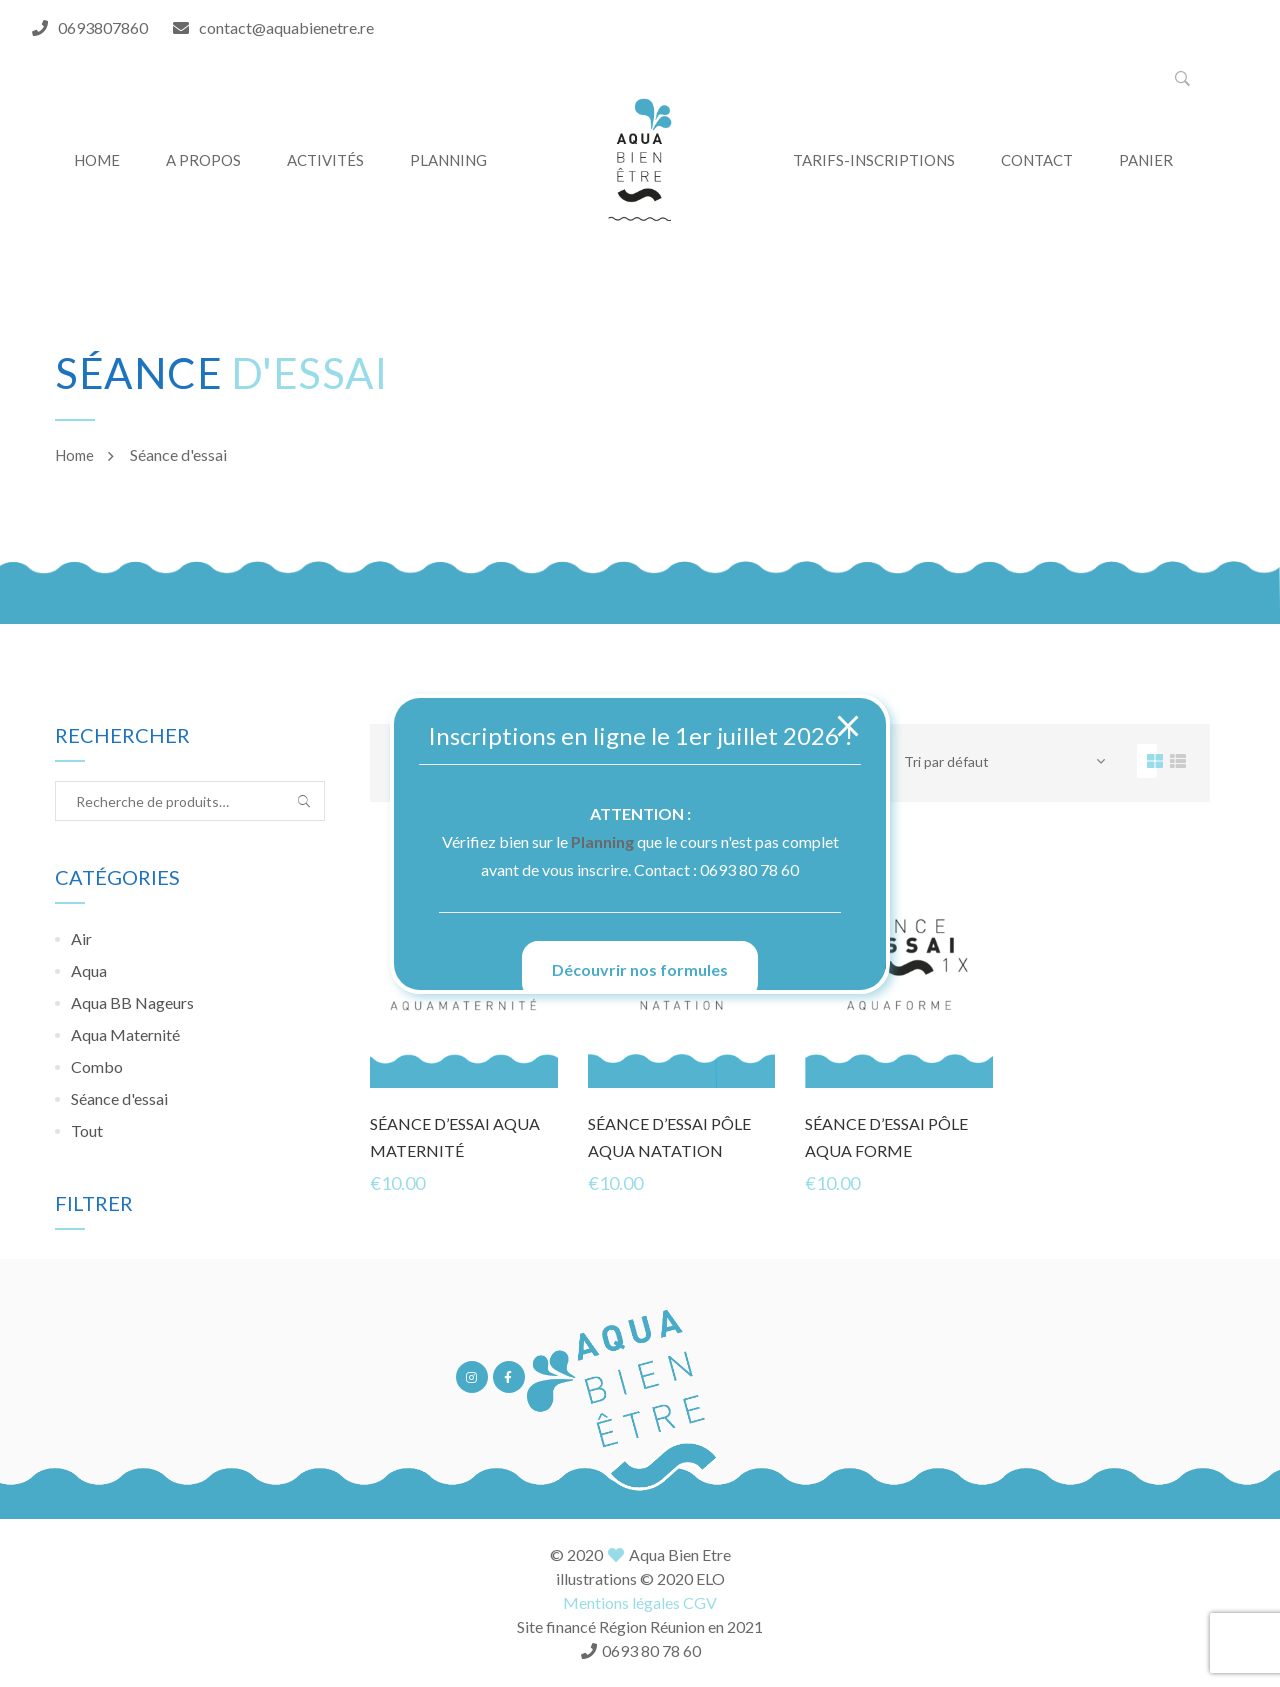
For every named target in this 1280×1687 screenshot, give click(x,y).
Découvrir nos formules (640, 969)
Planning (602, 841)
